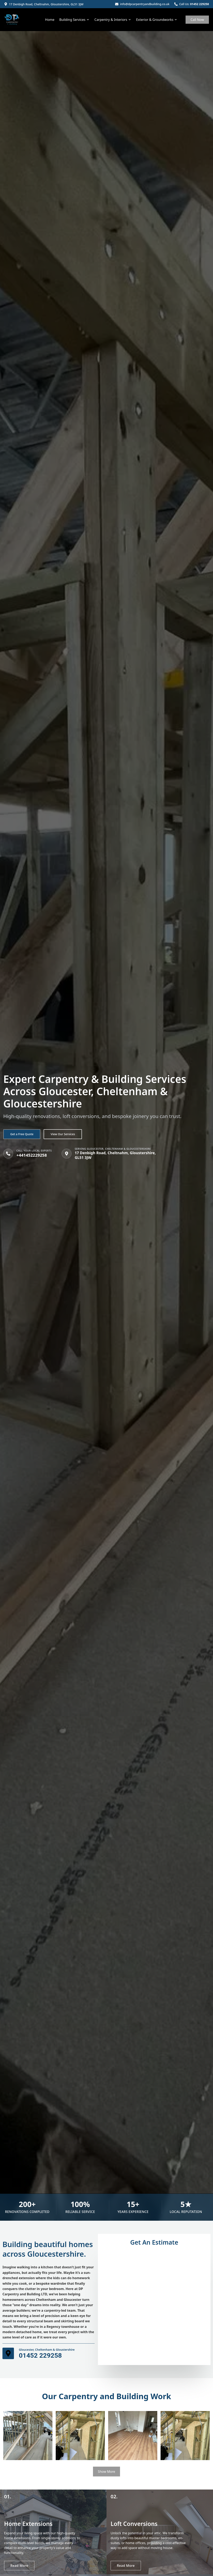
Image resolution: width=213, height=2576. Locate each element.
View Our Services (63, 1134)
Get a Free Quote (21, 1134)
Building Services (74, 19)
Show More (106, 2471)
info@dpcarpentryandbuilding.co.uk (144, 4)
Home (49, 19)
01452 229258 (199, 4)
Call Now (197, 19)
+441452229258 (31, 1155)
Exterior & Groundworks (157, 19)
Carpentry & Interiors (112, 19)
